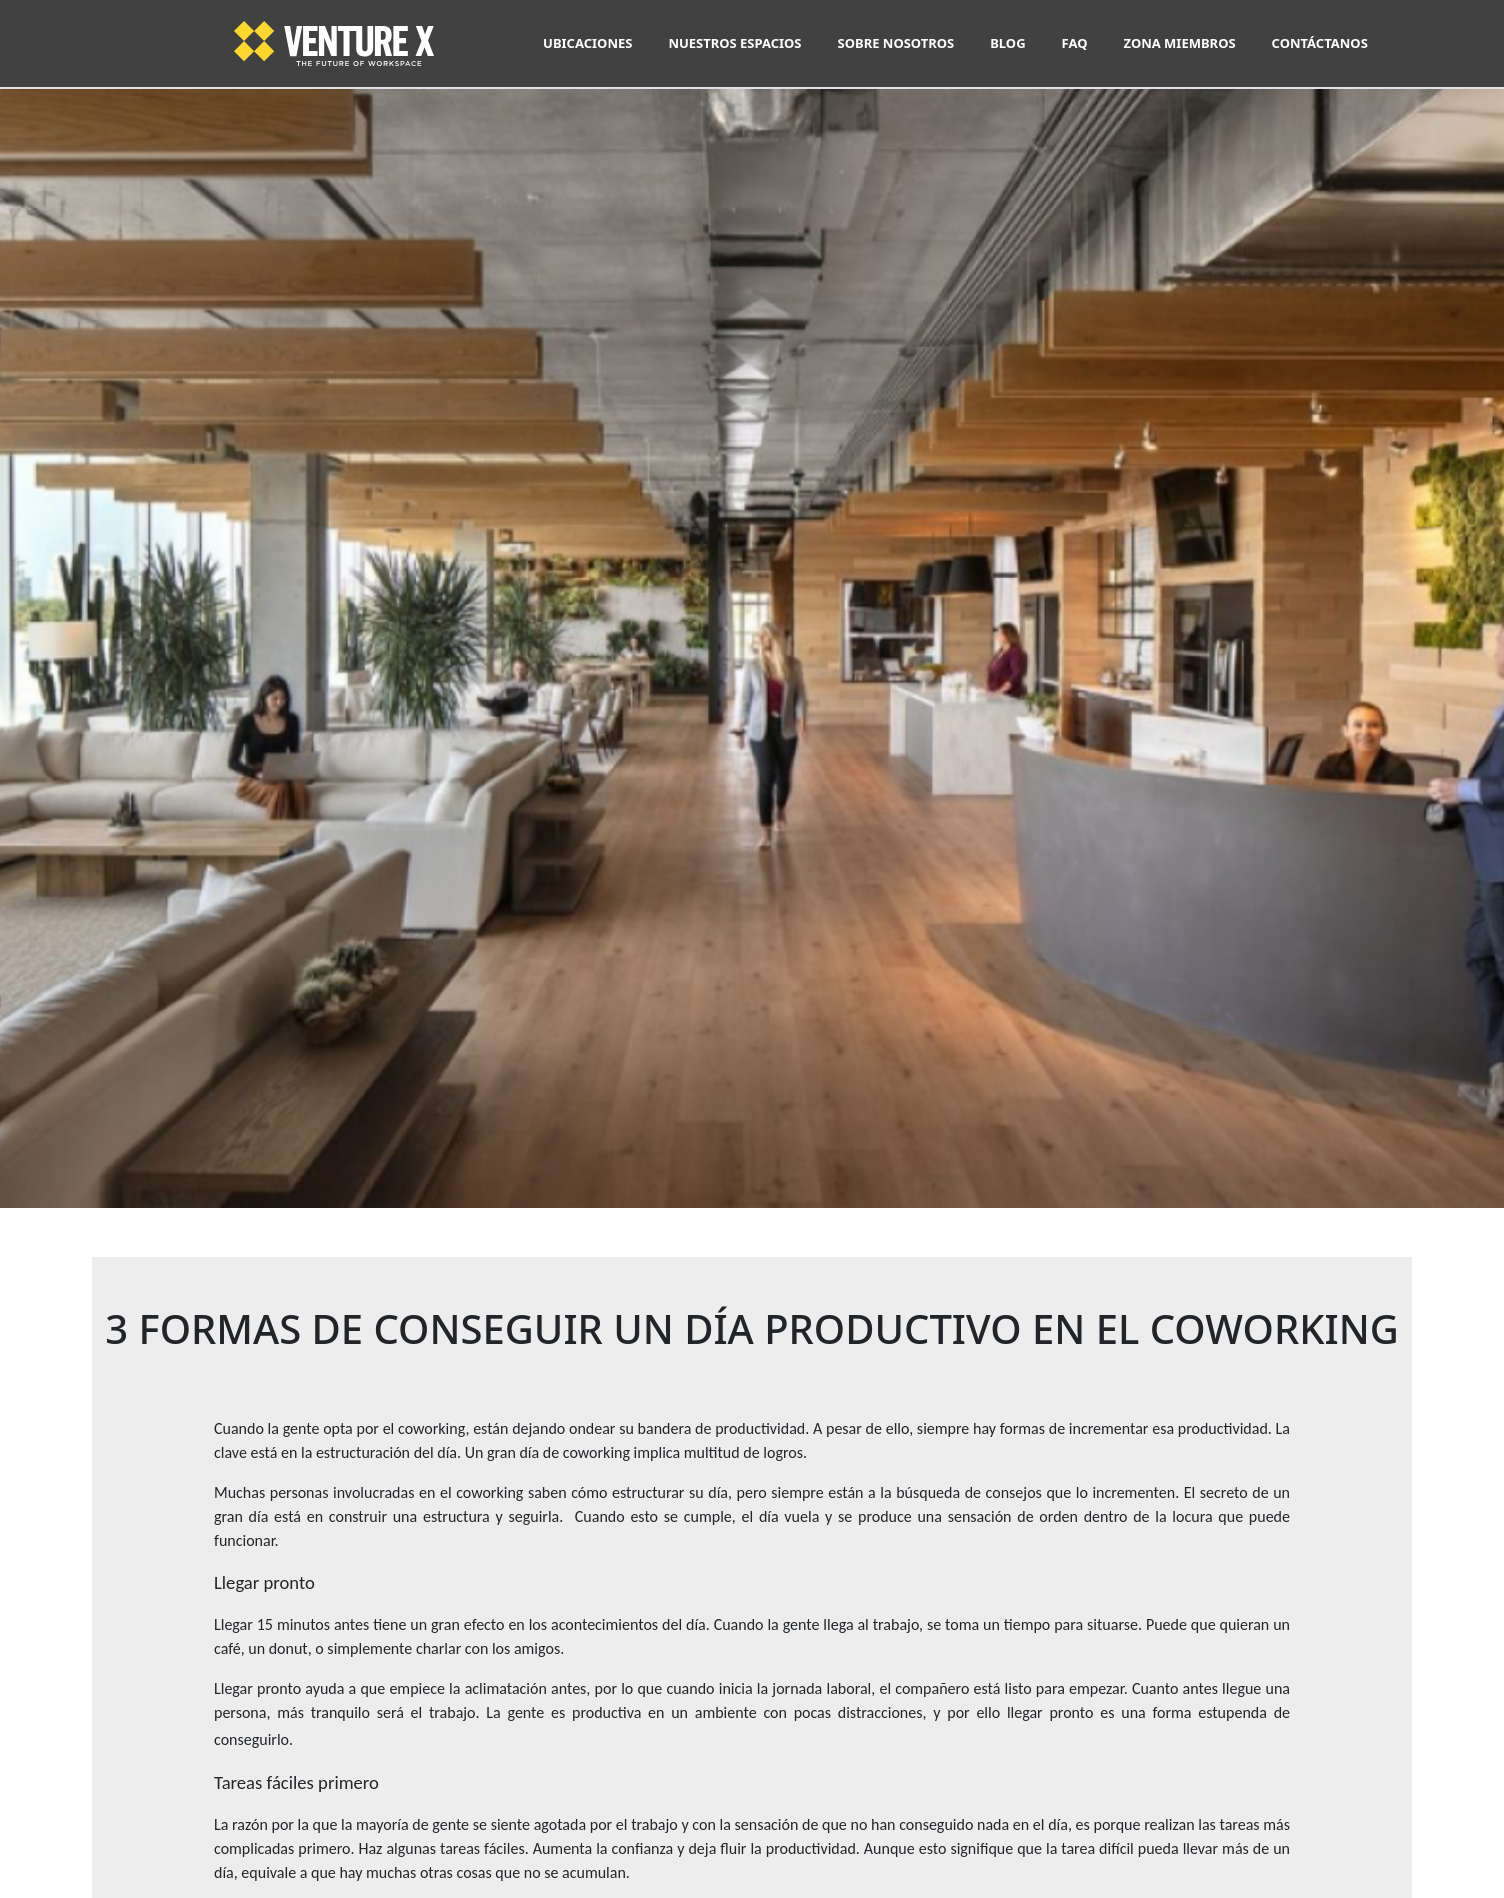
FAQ (1075, 43)
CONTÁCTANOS (1320, 43)
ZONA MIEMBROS (1179, 43)
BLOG (1007, 43)
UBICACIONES (587, 43)
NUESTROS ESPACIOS (734, 43)
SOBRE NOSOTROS (896, 43)
